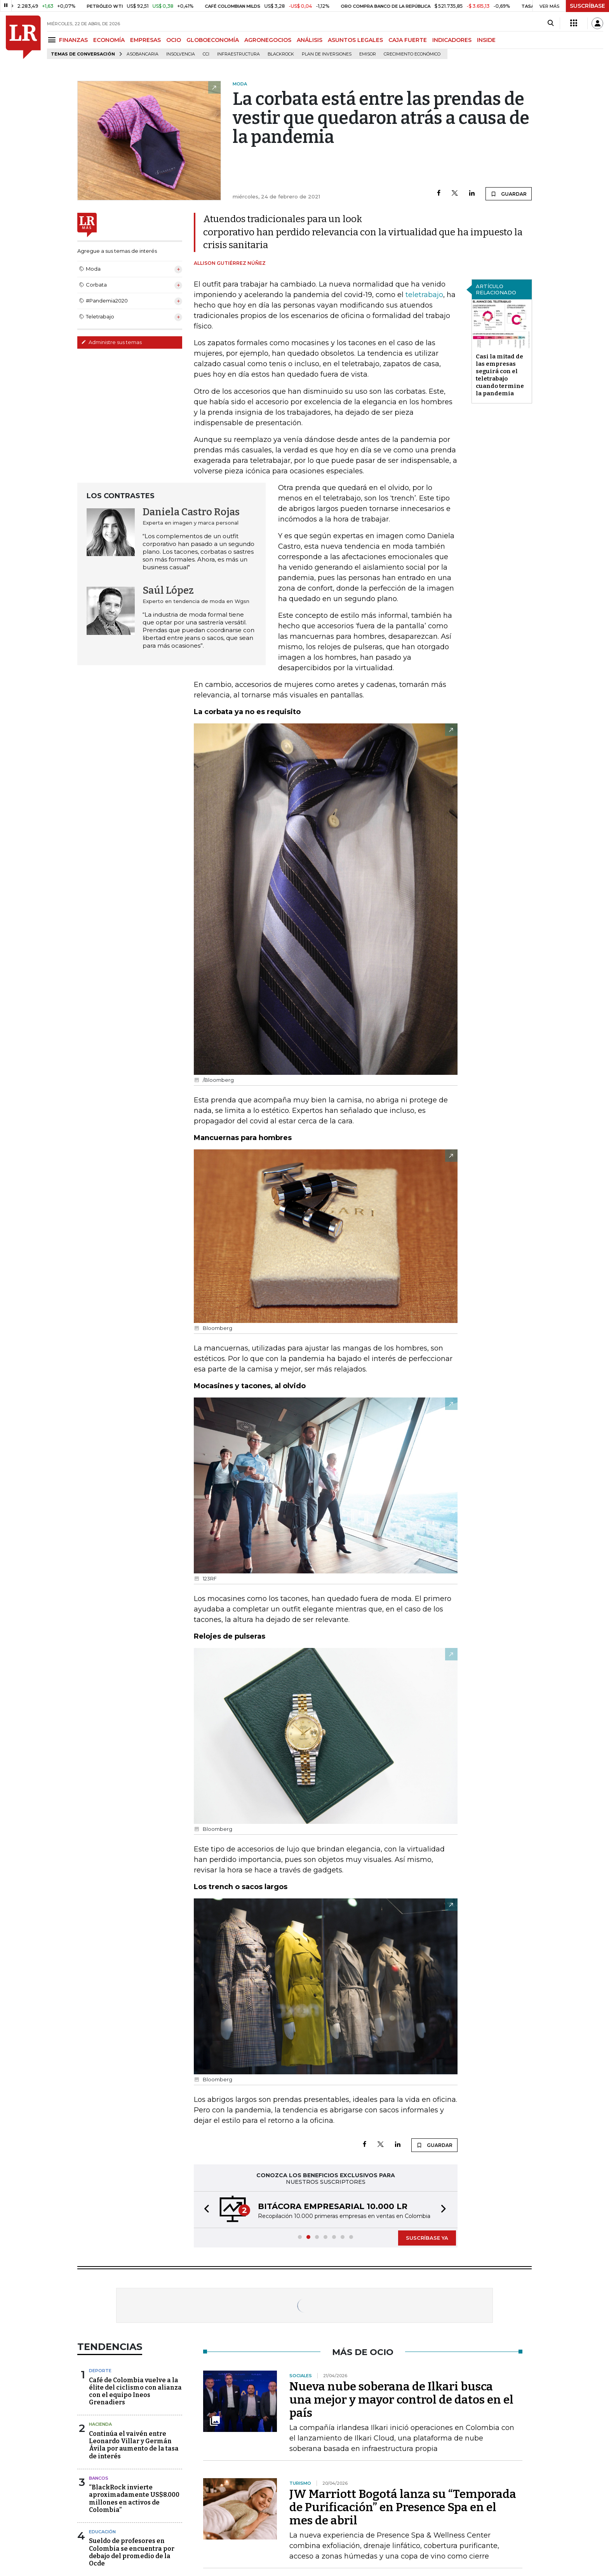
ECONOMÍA (109, 40)
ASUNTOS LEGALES (355, 40)
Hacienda (100, 2424)
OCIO (173, 40)
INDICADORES (452, 40)
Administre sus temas (111, 342)
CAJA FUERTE (407, 40)
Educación (102, 2531)
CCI (206, 54)
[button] (204, 2210)
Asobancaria (142, 54)
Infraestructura (238, 54)
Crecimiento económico (412, 54)
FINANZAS (73, 40)
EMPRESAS (145, 40)
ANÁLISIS (309, 40)
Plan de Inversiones (326, 54)
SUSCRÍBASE (587, 5)
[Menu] (53, 40)
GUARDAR (509, 194)
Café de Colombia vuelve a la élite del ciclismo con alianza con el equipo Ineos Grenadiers (135, 2391)
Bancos (98, 2478)
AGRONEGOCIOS (267, 40)
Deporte (100, 2370)
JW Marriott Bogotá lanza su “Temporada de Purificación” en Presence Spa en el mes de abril (402, 2507)
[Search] (550, 23)
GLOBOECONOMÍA (212, 40)
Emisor (367, 54)
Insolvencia (180, 54)
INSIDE (486, 40)
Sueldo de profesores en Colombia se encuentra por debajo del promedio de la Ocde (131, 2552)
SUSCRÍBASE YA (427, 2238)
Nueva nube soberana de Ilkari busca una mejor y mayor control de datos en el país (401, 2400)
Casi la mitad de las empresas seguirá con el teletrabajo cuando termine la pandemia (500, 375)
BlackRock (281, 54)
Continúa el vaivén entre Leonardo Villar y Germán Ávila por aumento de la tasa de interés (134, 2445)
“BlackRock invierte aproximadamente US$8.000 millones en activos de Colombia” (134, 2498)
